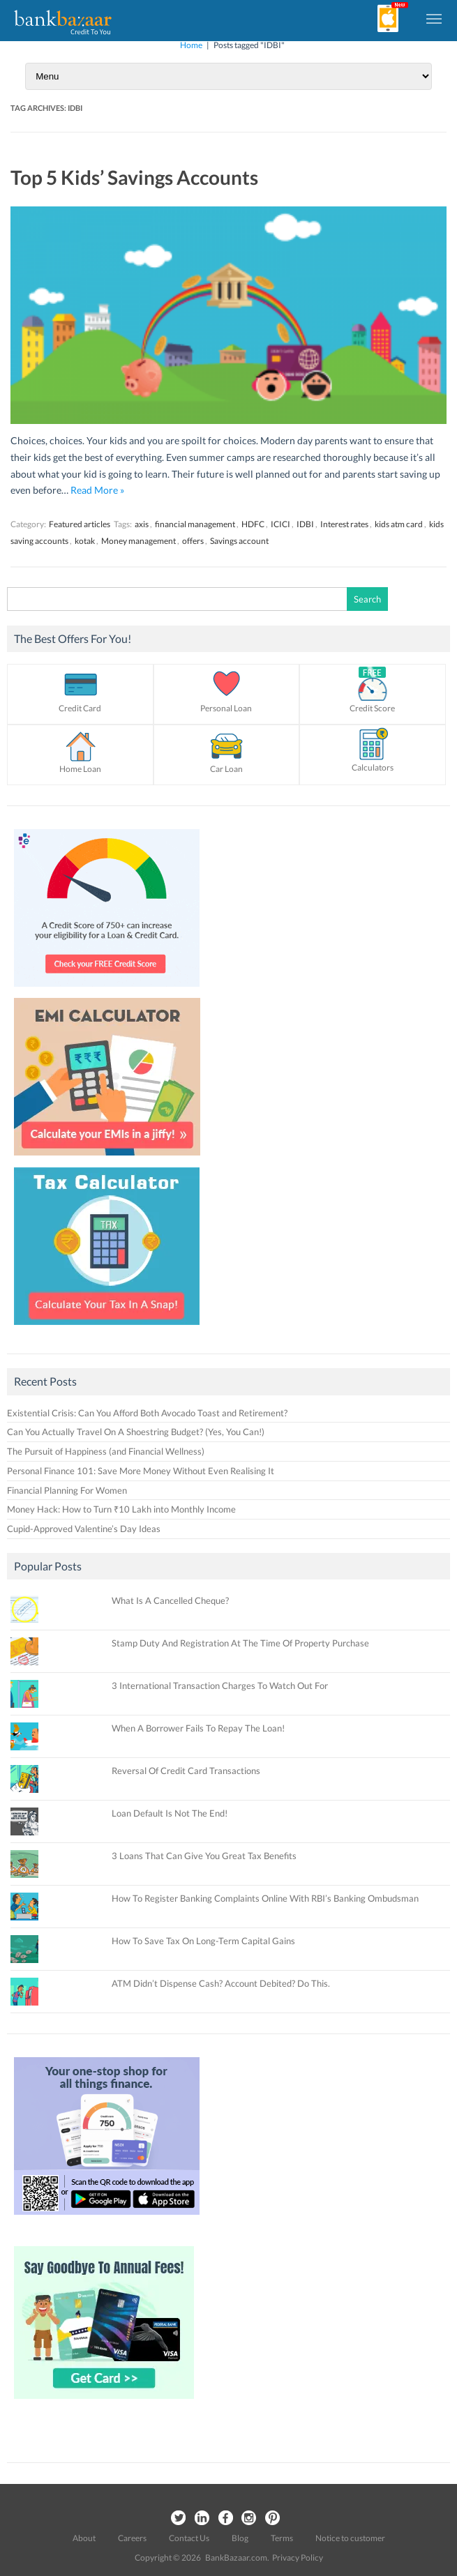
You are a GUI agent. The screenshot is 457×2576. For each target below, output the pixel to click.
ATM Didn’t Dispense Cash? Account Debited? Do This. (221, 1983)
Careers (132, 2538)
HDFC (252, 524)
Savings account (239, 541)
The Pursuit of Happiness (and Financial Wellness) (105, 1451)
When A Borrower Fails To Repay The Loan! (198, 1728)
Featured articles (79, 524)
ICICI (280, 524)
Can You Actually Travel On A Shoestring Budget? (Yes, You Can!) (135, 1431)
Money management (138, 541)
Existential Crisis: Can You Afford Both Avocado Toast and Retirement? (147, 1412)
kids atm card (399, 524)
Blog (240, 2538)
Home (191, 45)
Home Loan (80, 769)
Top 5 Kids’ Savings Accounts (134, 177)
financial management (195, 524)
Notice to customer (350, 2538)
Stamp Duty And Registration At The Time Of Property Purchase (240, 1643)
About (84, 2538)
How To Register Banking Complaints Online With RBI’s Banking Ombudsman (265, 1898)
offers (193, 541)
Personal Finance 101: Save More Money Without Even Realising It (140, 1470)
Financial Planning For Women (67, 1490)
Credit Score (372, 708)
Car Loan (226, 769)
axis (142, 524)
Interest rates (344, 524)
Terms (282, 2538)
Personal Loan (226, 708)
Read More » (97, 490)
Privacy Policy (297, 2557)
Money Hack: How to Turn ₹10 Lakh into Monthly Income (121, 1509)
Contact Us (189, 2538)
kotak (85, 541)
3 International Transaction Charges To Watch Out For (220, 1685)
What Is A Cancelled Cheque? (170, 1600)
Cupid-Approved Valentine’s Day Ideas (83, 1528)
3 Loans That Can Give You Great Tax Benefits (204, 1855)
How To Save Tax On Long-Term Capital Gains (203, 1940)
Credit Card (80, 708)
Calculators (373, 767)
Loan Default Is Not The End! (169, 1813)
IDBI (305, 524)
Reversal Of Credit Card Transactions (186, 1770)
